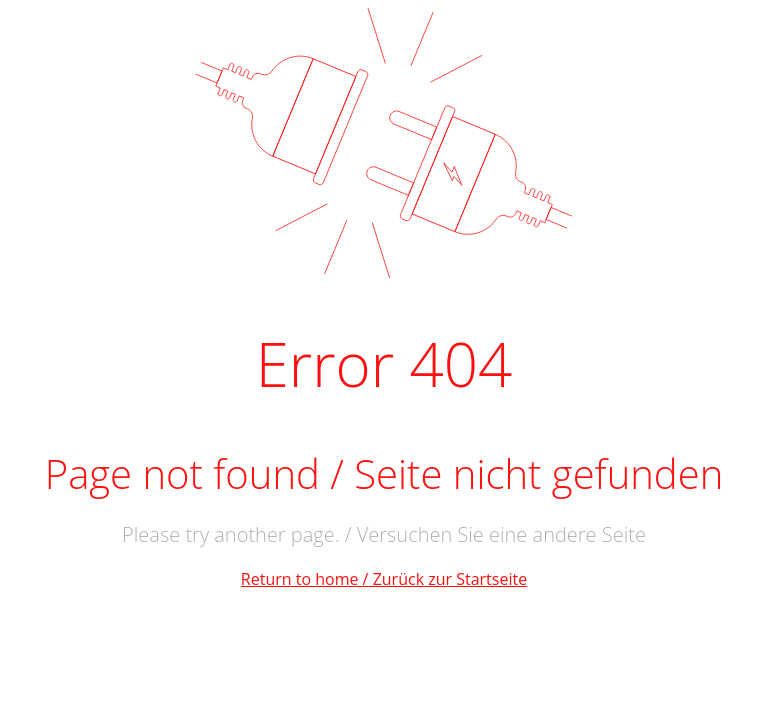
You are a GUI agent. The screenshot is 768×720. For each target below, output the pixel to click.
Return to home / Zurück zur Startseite (384, 579)
